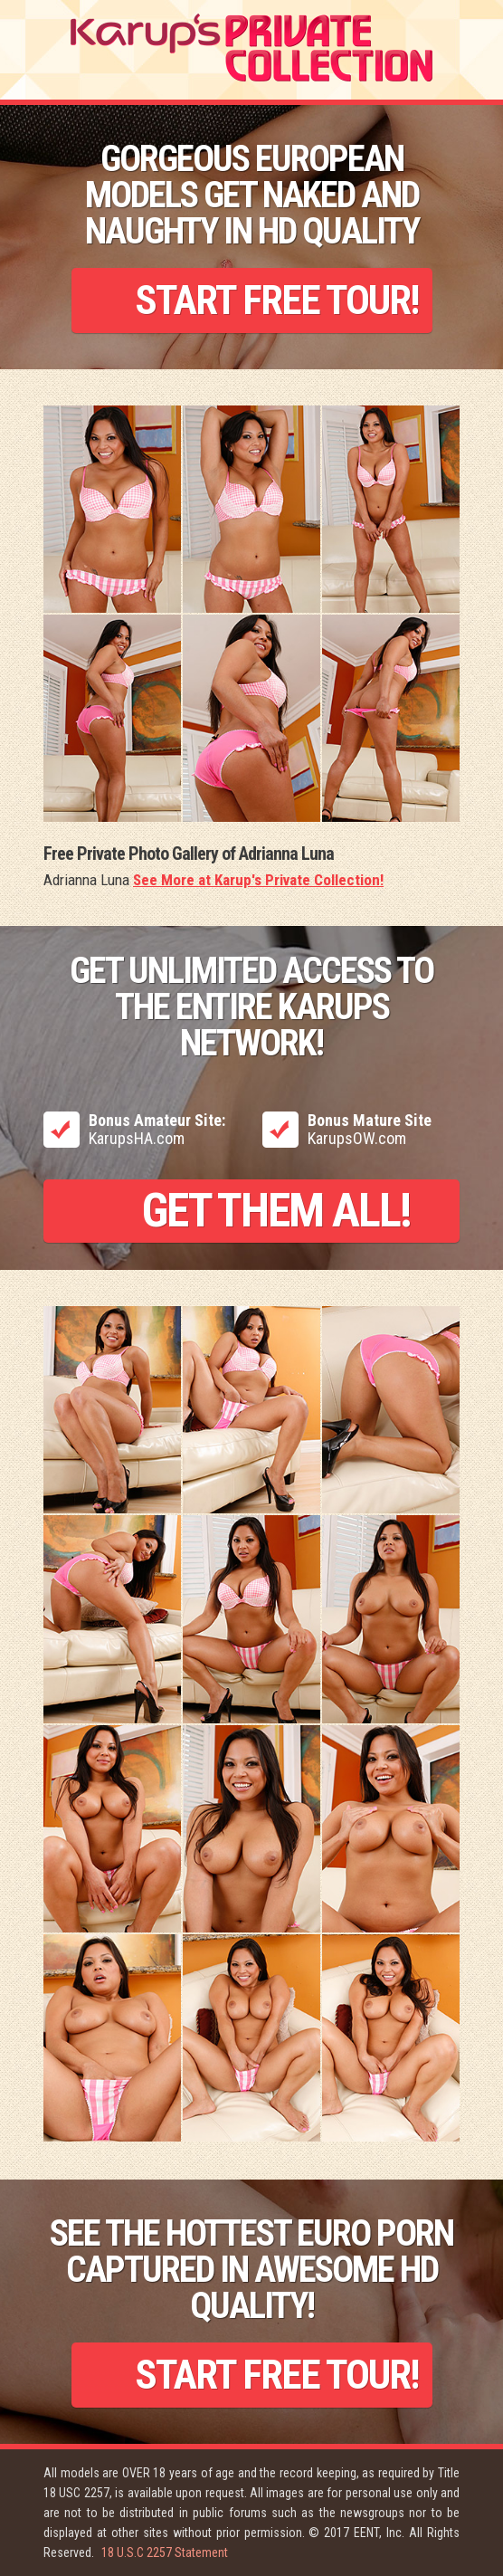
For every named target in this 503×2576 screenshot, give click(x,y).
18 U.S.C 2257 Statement (164, 2552)
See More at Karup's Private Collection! (258, 880)
